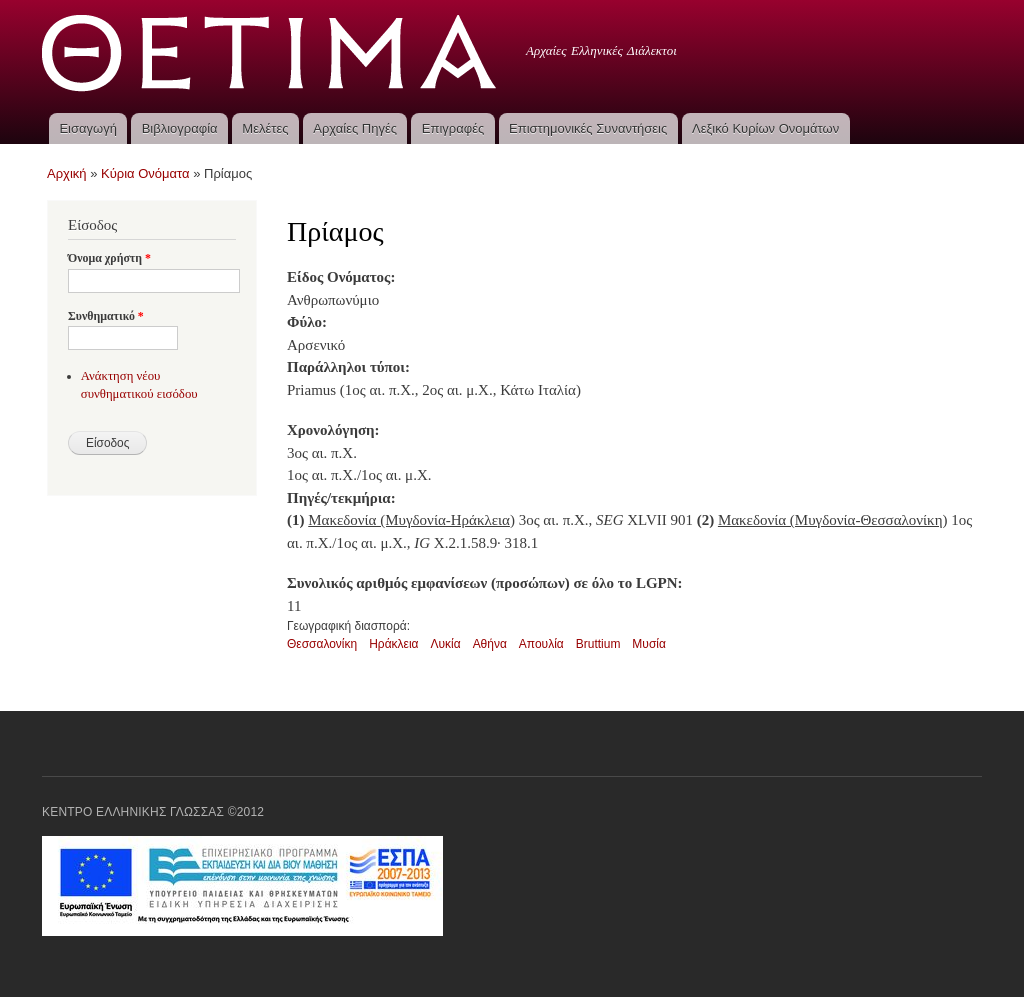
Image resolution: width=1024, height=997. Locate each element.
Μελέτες (265, 128)
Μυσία (649, 644)
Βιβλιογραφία (180, 128)
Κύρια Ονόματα (145, 173)
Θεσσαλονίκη (322, 644)
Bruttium (598, 644)
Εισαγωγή (87, 128)
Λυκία (445, 644)
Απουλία (541, 644)
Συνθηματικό (106, 316)
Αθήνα (490, 644)
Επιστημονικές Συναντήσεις (588, 128)
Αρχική (67, 173)
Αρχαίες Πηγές (355, 128)
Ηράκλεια (393, 644)
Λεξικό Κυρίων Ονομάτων (765, 128)
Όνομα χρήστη (109, 258)
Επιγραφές (453, 128)
